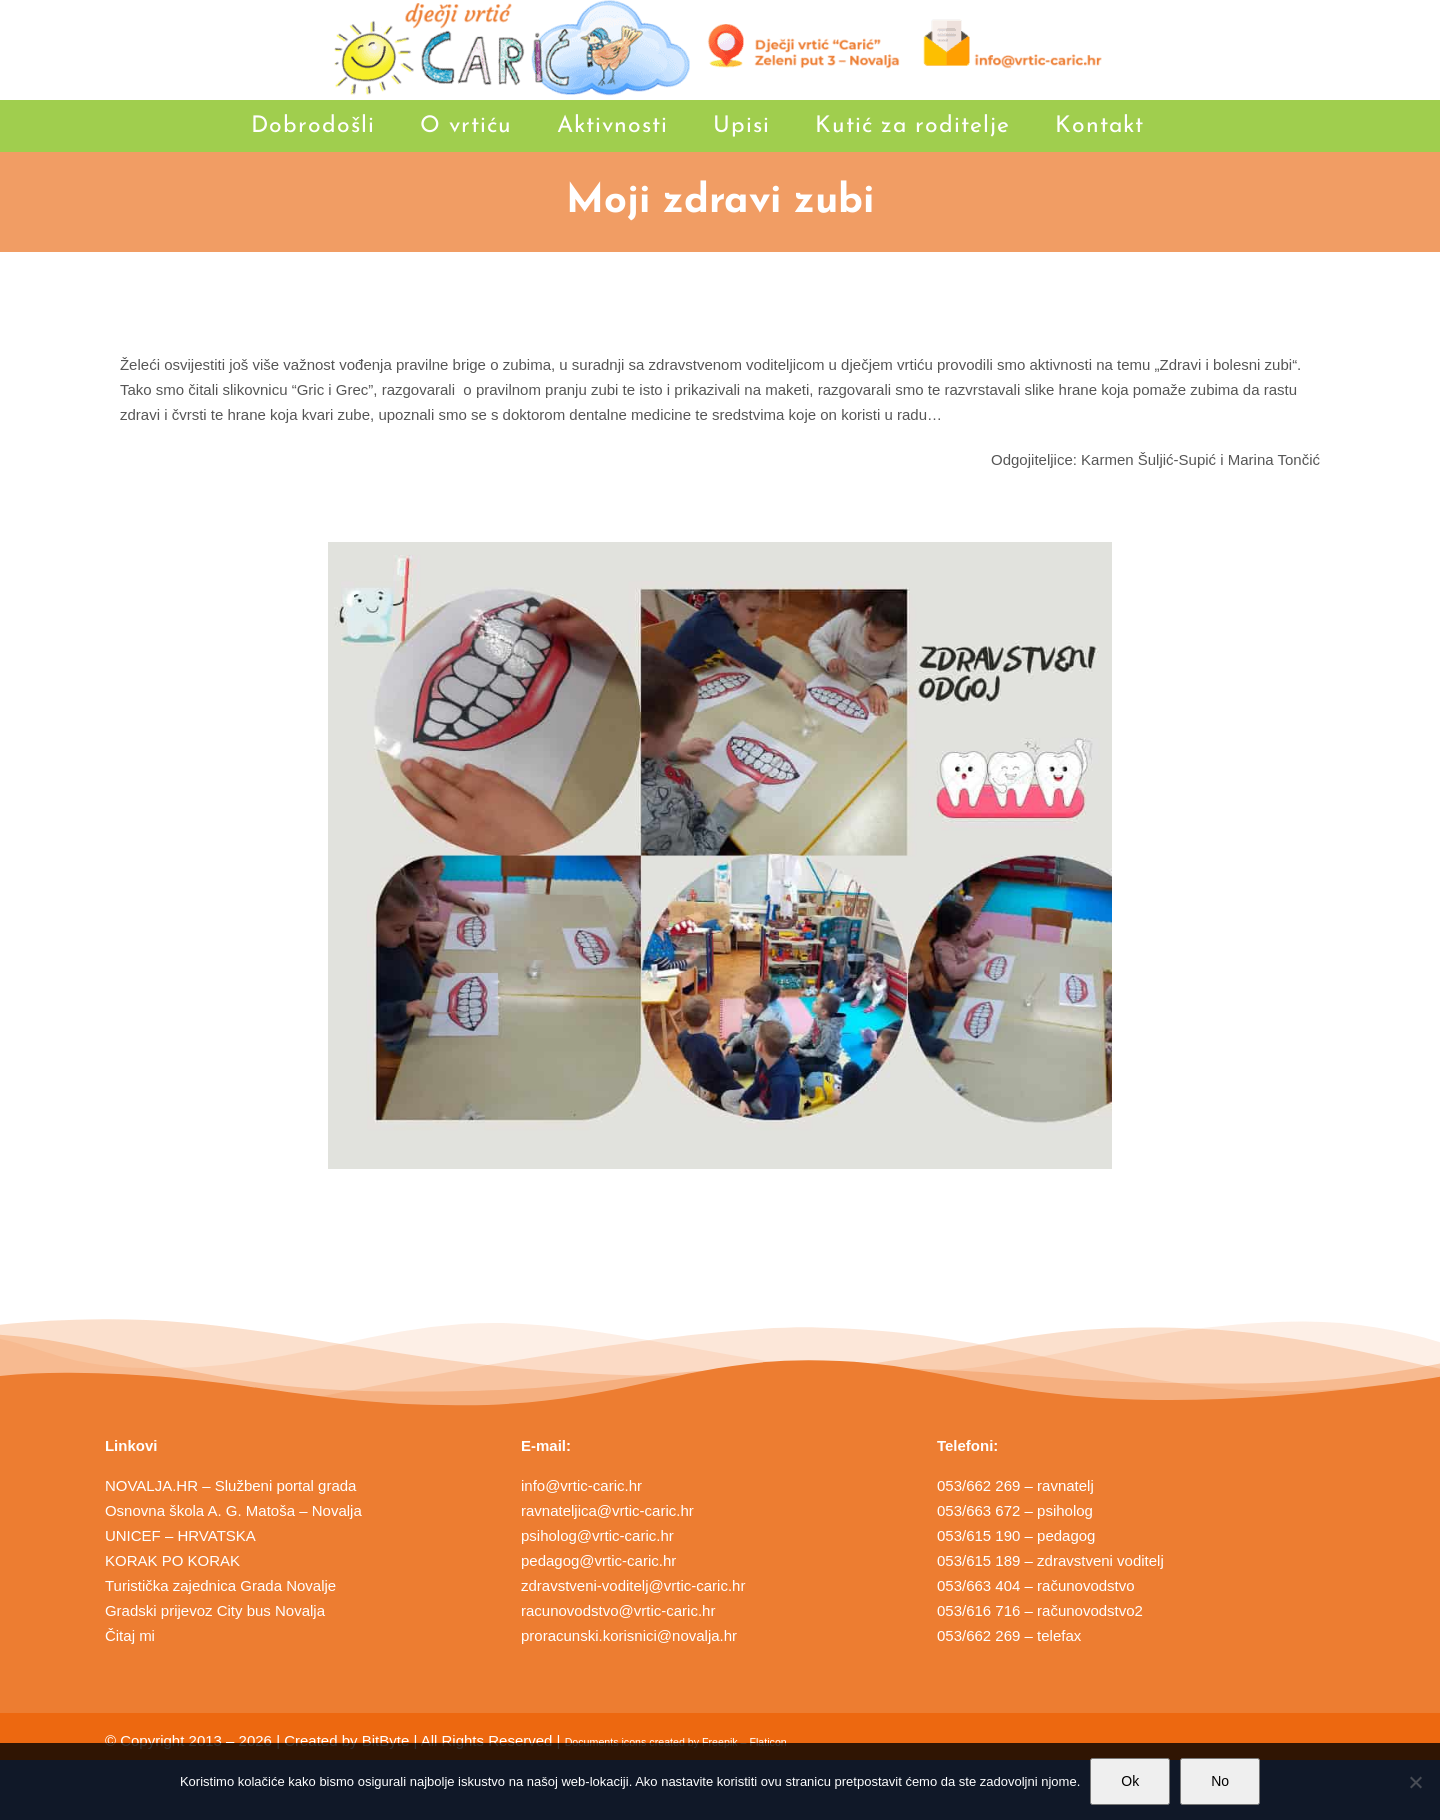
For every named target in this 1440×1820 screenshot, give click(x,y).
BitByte (386, 1740)
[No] (1415, 1782)
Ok (1130, 1781)
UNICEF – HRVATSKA (180, 1535)
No (1220, 1781)
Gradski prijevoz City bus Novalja (215, 1610)
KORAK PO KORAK (172, 1560)
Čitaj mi (130, 1635)
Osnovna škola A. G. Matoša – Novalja (233, 1510)
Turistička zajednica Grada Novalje (220, 1585)
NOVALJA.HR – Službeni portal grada (231, 1485)
